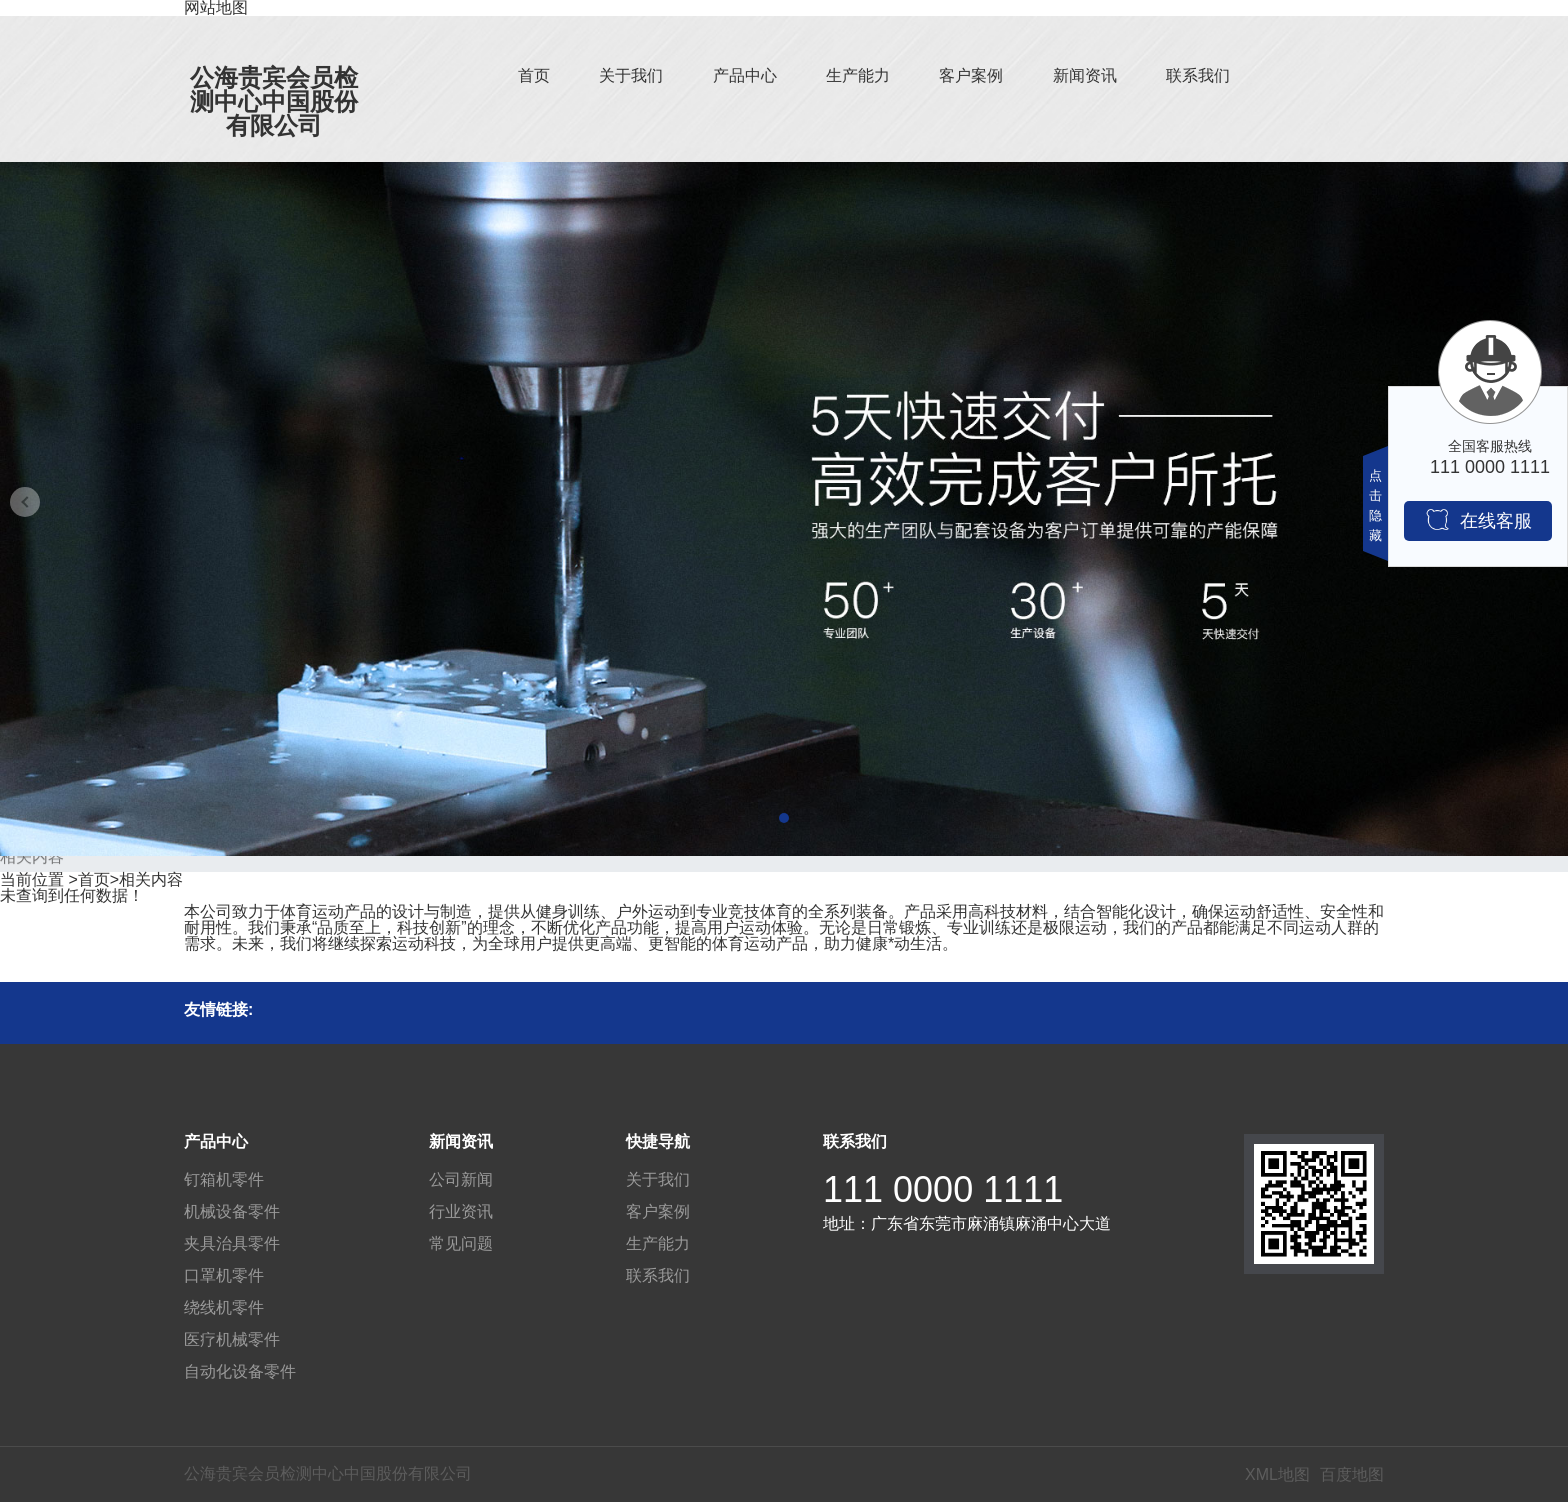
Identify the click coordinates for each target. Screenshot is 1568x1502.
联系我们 (1198, 75)
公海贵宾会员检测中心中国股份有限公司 (274, 101)
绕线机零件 (224, 1307)
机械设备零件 (232, 1211)
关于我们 (631, 75)
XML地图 (1277, 1474)
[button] (784, 818)
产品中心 (745, 75)
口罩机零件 (224, 1275)
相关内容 (151, 879)
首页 (534, 75)
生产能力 (858, 75)
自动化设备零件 (240, 1371)
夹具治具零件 (232, 1243)
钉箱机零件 (224, 1179)
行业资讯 (461, 1211)
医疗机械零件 (232, 1339)
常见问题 (461, 1243)
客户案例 (971, 75)
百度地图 (1352, 1474)
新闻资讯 (1085, 75)
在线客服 (1478, 519)
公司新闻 (461, 1179)
